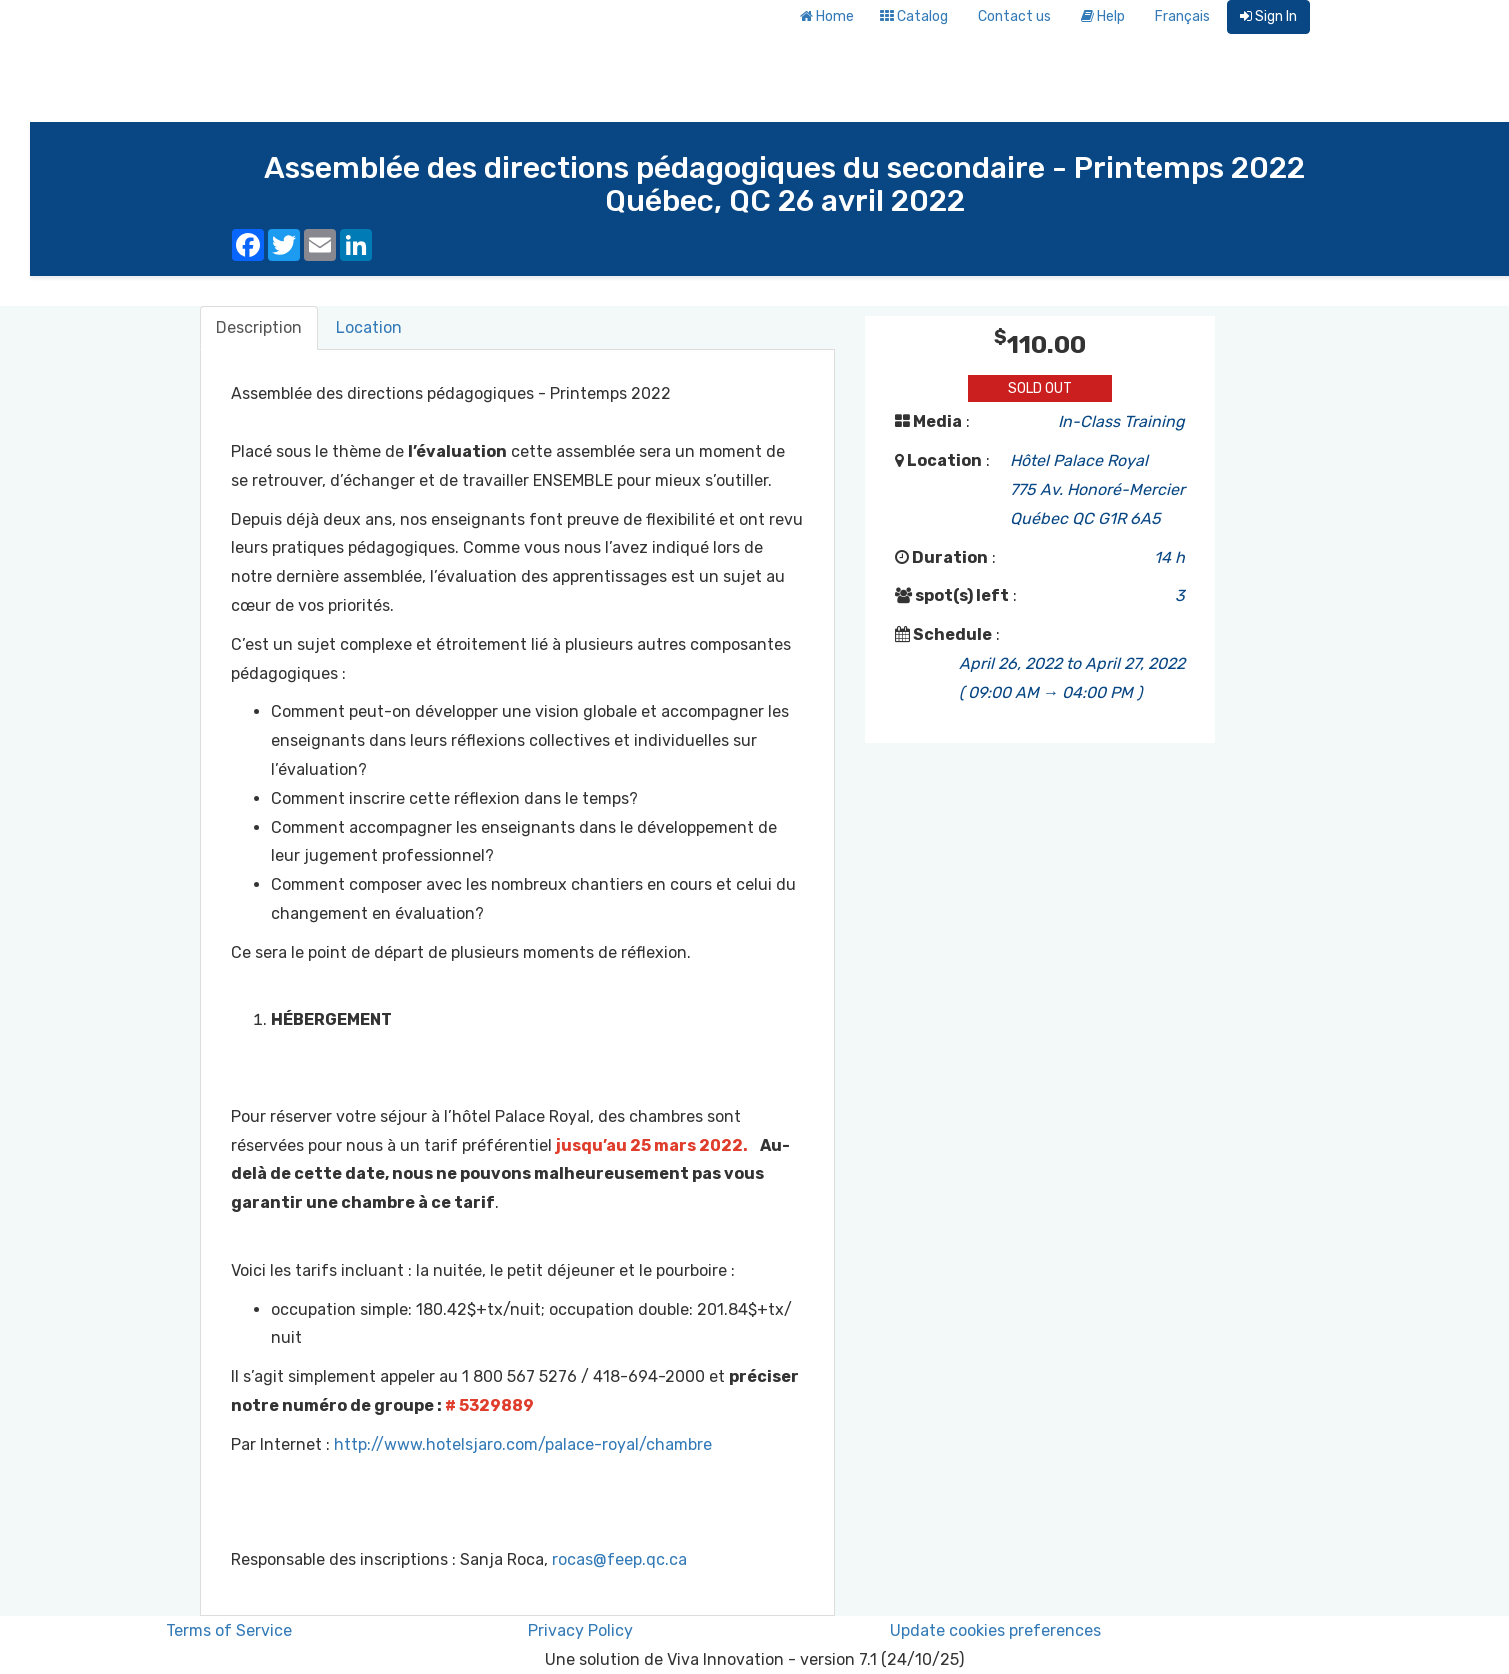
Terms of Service (229, 1630)
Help (1103, 16)
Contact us (1014, 16)
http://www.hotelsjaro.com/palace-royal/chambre (523, 1444)
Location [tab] (369, 327)
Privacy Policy (580, 1630)
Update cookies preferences (995, 1630)
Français (1182, 16)
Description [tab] (259, 327)
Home (827, 16)
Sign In (1268, 16)
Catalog (914, 16)
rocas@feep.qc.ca (619, 1559)
